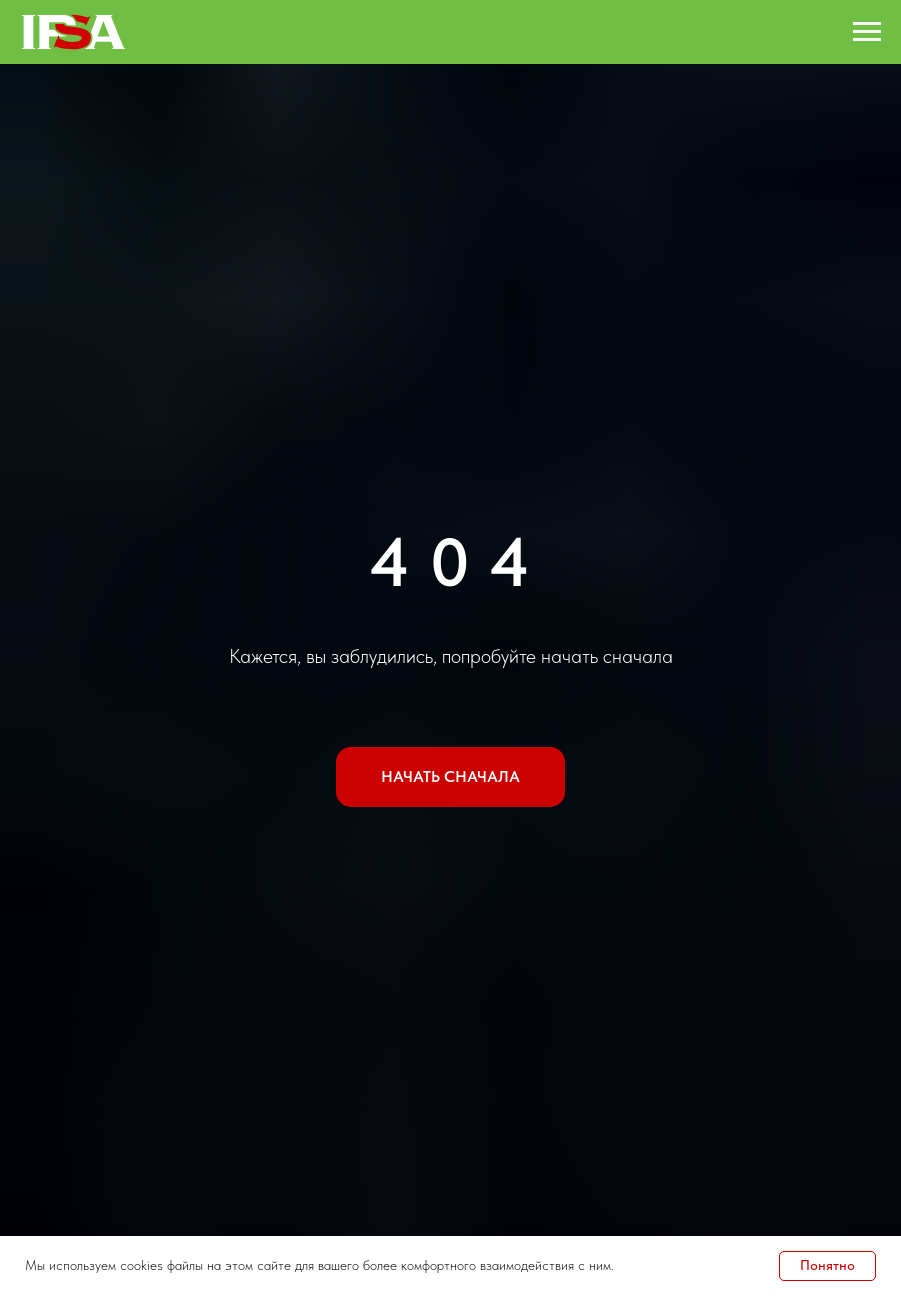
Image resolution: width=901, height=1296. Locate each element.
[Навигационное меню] (867, 32)
